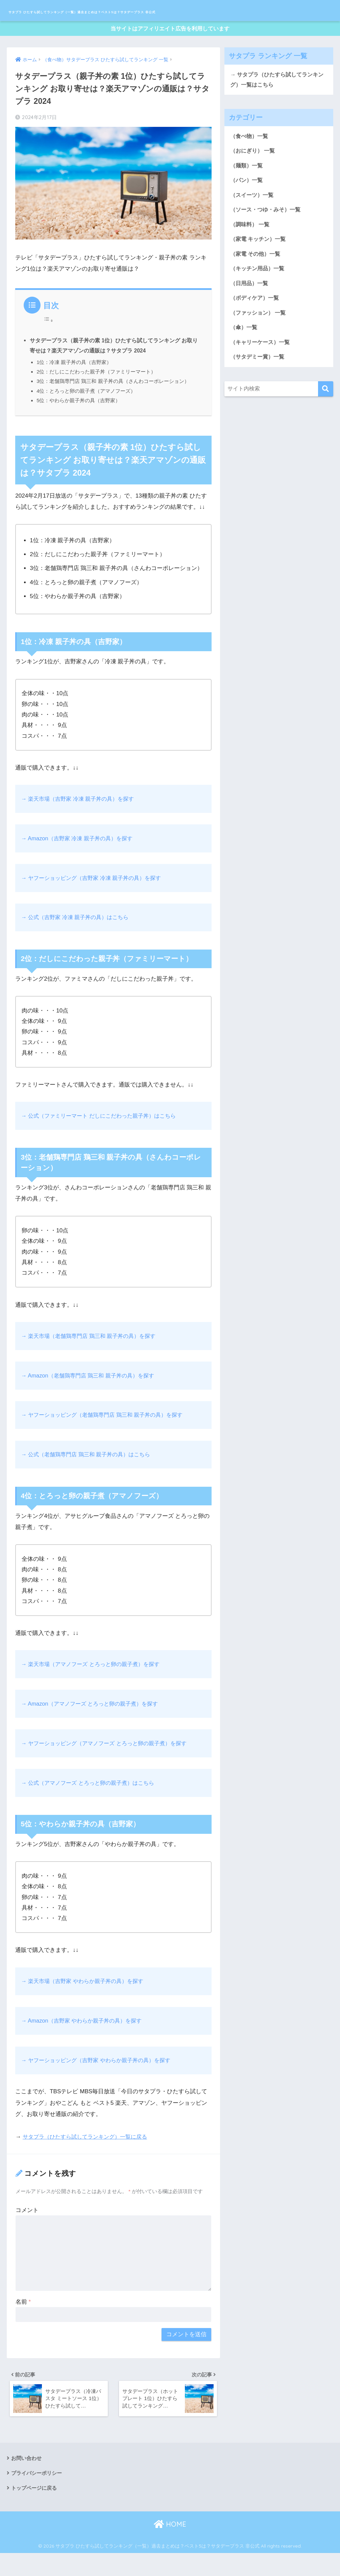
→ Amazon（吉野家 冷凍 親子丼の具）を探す (80, 857)
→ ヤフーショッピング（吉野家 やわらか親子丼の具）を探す (100, 2080)
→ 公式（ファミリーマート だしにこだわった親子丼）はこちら (103, 1135)
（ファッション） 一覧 (259, 338)
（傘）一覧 (244, 353)
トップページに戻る (35, 2511)
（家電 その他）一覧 (257, 277)
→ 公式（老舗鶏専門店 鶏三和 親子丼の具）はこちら (89, 1474)
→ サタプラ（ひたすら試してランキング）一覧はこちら (276, 99)
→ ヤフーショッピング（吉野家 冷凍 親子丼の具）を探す (95, 897)
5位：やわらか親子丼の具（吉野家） (79, 420)
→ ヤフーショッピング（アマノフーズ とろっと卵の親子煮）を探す (109, 1762)
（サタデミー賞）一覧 (259, 383)
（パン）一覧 (247, 202)
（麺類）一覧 (247, 186)
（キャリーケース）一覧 (261, 368)
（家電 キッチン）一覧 (259, 262)
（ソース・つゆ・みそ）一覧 (267, 232)
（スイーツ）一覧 (253, 217)
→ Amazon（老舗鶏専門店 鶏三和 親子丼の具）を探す (91, 1395)
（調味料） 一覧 (251, 247)
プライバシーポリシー (38, 2495)
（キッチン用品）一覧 (259, 292)
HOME (170, 2547)
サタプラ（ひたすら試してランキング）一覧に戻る (89, 2156)
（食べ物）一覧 (250, 156)
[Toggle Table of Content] (48, 339)
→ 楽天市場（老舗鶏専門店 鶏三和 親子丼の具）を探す (92, 1355)
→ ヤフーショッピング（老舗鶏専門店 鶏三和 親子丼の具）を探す (106, 1434)
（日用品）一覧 (250, 307)
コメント (27, 2229)
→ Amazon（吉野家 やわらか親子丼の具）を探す (84, 2040)
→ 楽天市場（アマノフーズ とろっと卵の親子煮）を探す (94, 1684)
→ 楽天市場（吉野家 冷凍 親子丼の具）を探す (81, 818)
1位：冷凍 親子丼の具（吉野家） (74, 382)
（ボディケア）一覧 (256, 323)
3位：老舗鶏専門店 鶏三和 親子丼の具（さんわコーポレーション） (113, 401)
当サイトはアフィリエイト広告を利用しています (170, 46)
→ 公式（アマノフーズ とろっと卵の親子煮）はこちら (91, 1802)
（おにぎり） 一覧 (254, 171)
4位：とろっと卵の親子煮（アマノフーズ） (86, 410)
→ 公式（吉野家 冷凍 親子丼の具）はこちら (78, 937)
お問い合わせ (27, 2480)
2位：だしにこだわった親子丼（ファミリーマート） (96, 391)
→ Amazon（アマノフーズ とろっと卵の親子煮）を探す (93, 1723)
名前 (23, 2321)
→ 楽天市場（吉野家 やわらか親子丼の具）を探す (86, 2001)
